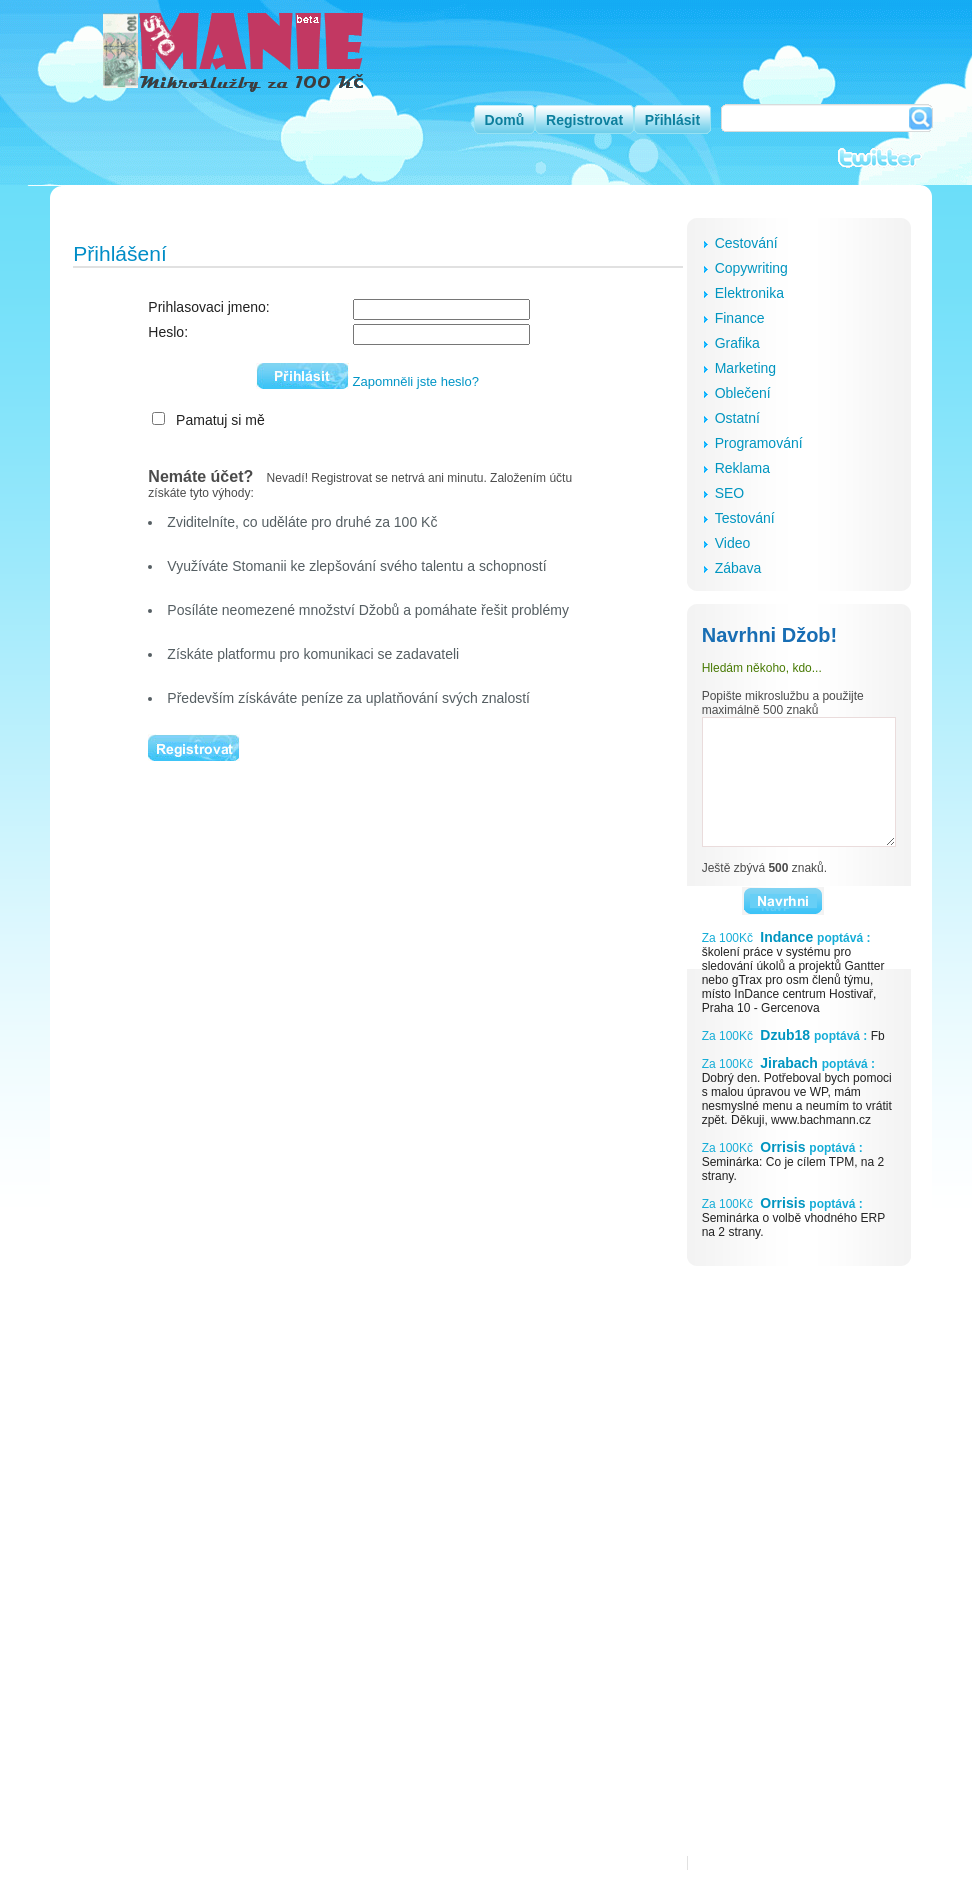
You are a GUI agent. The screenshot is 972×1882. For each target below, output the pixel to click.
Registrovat (584, 120)
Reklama (742, 468)
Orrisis (782, 1147)
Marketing (745, 368)
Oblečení (743, 393)
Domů (504, 120)
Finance (740, 318)
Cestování (746, 243)
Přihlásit (672, 120)
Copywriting (751, 268)
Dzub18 (785, 1035)
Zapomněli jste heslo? (416, 381)
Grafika (737, 343)
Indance (786, 937)
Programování (759, 443)
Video (733, 543)
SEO (730, 493)
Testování (745, 518)
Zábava (738, 568)
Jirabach (788, 1063)
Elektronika (749, 293)
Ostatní (737, 418)
